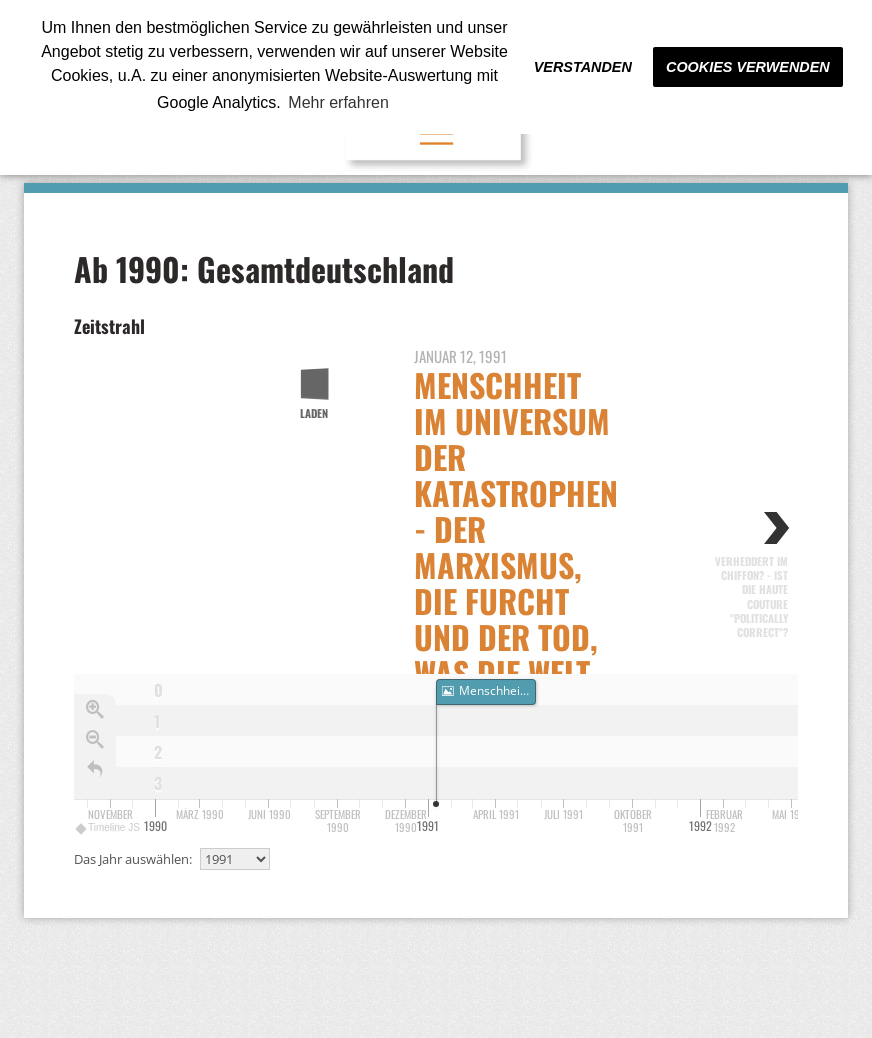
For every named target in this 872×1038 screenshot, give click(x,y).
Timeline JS (108, 825)
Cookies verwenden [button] (748, 67)
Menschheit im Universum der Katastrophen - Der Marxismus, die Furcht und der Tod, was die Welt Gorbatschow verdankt (516, 564)
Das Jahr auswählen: (133, 859)
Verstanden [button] (583, 67)
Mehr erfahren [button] (338, 102)
